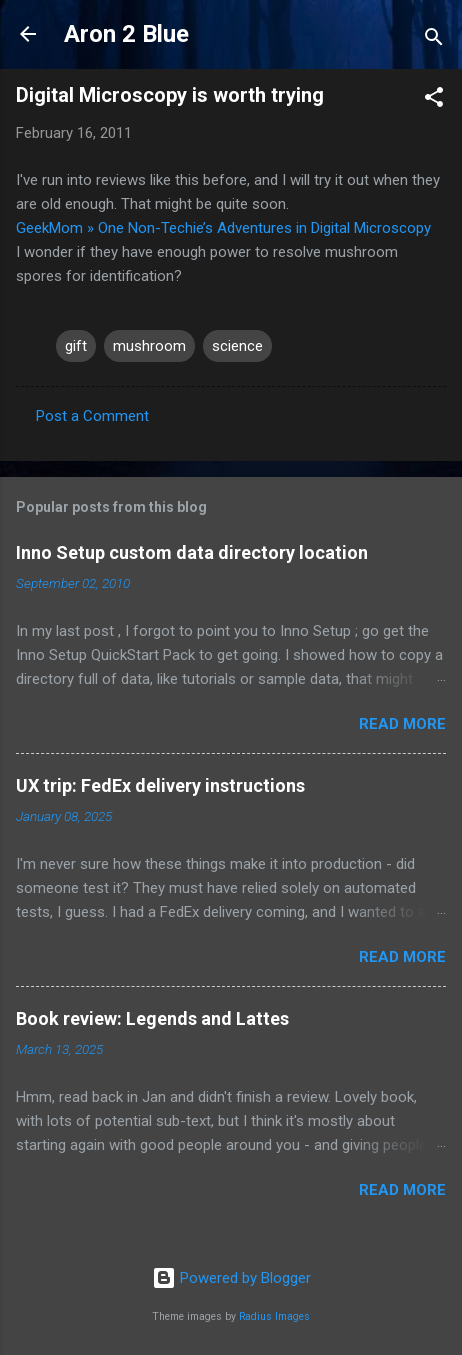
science (237, 346)
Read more (402, 724)
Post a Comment (92, 416)
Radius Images (274, 1316)
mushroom (149, 346)
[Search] (434, 40)
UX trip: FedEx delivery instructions (160, 785)
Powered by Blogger (231, 1278)
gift (76, 346)
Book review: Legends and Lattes (152, 1018)
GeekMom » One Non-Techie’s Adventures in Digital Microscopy (223, 228)
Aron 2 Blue (126, 34)
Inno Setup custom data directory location (192, 552)
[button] (434, 100)
